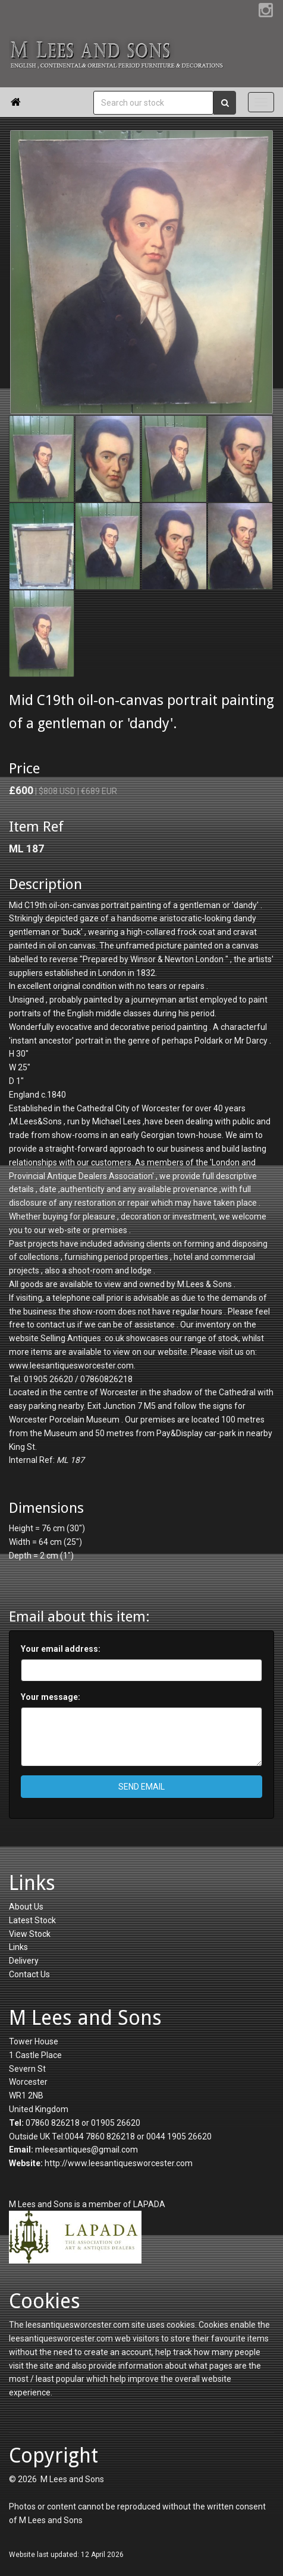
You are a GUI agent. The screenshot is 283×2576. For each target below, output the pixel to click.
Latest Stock (32, 1920)
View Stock (30, 1934)
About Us (26, 1906)
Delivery (24, 1960)
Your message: (50, 1697)
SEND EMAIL (141, 1786)
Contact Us (29, 1974)
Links (18, 1947)
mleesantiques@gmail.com (86, 2149)
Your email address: (60, 1649)
